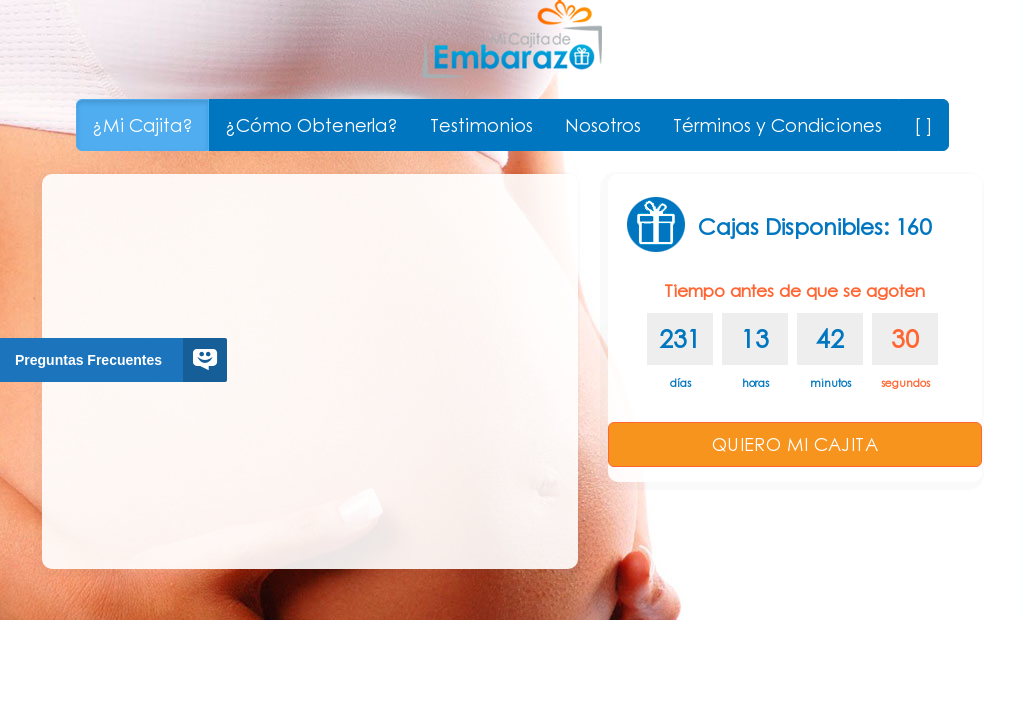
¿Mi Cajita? (142, 125)
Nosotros (603, 125)
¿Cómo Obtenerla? (311, 125)
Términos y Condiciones (777, 125)
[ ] (923, 125)
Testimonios (481, 125)
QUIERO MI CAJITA (795, 444)
